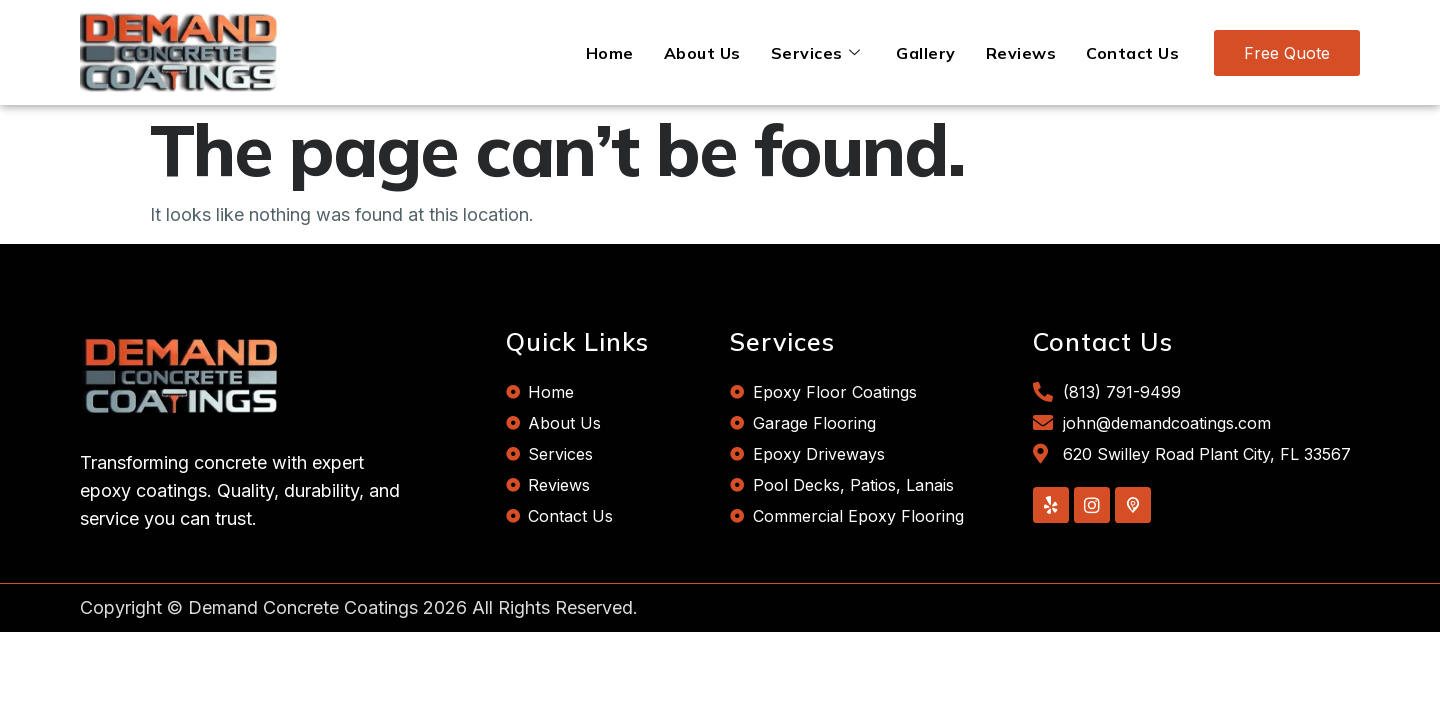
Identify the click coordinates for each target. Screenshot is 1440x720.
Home (610, 53)
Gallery (926, 53)
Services (816, 53)
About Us (702, 53)
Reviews (1021, 53)
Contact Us (1132, 53)
